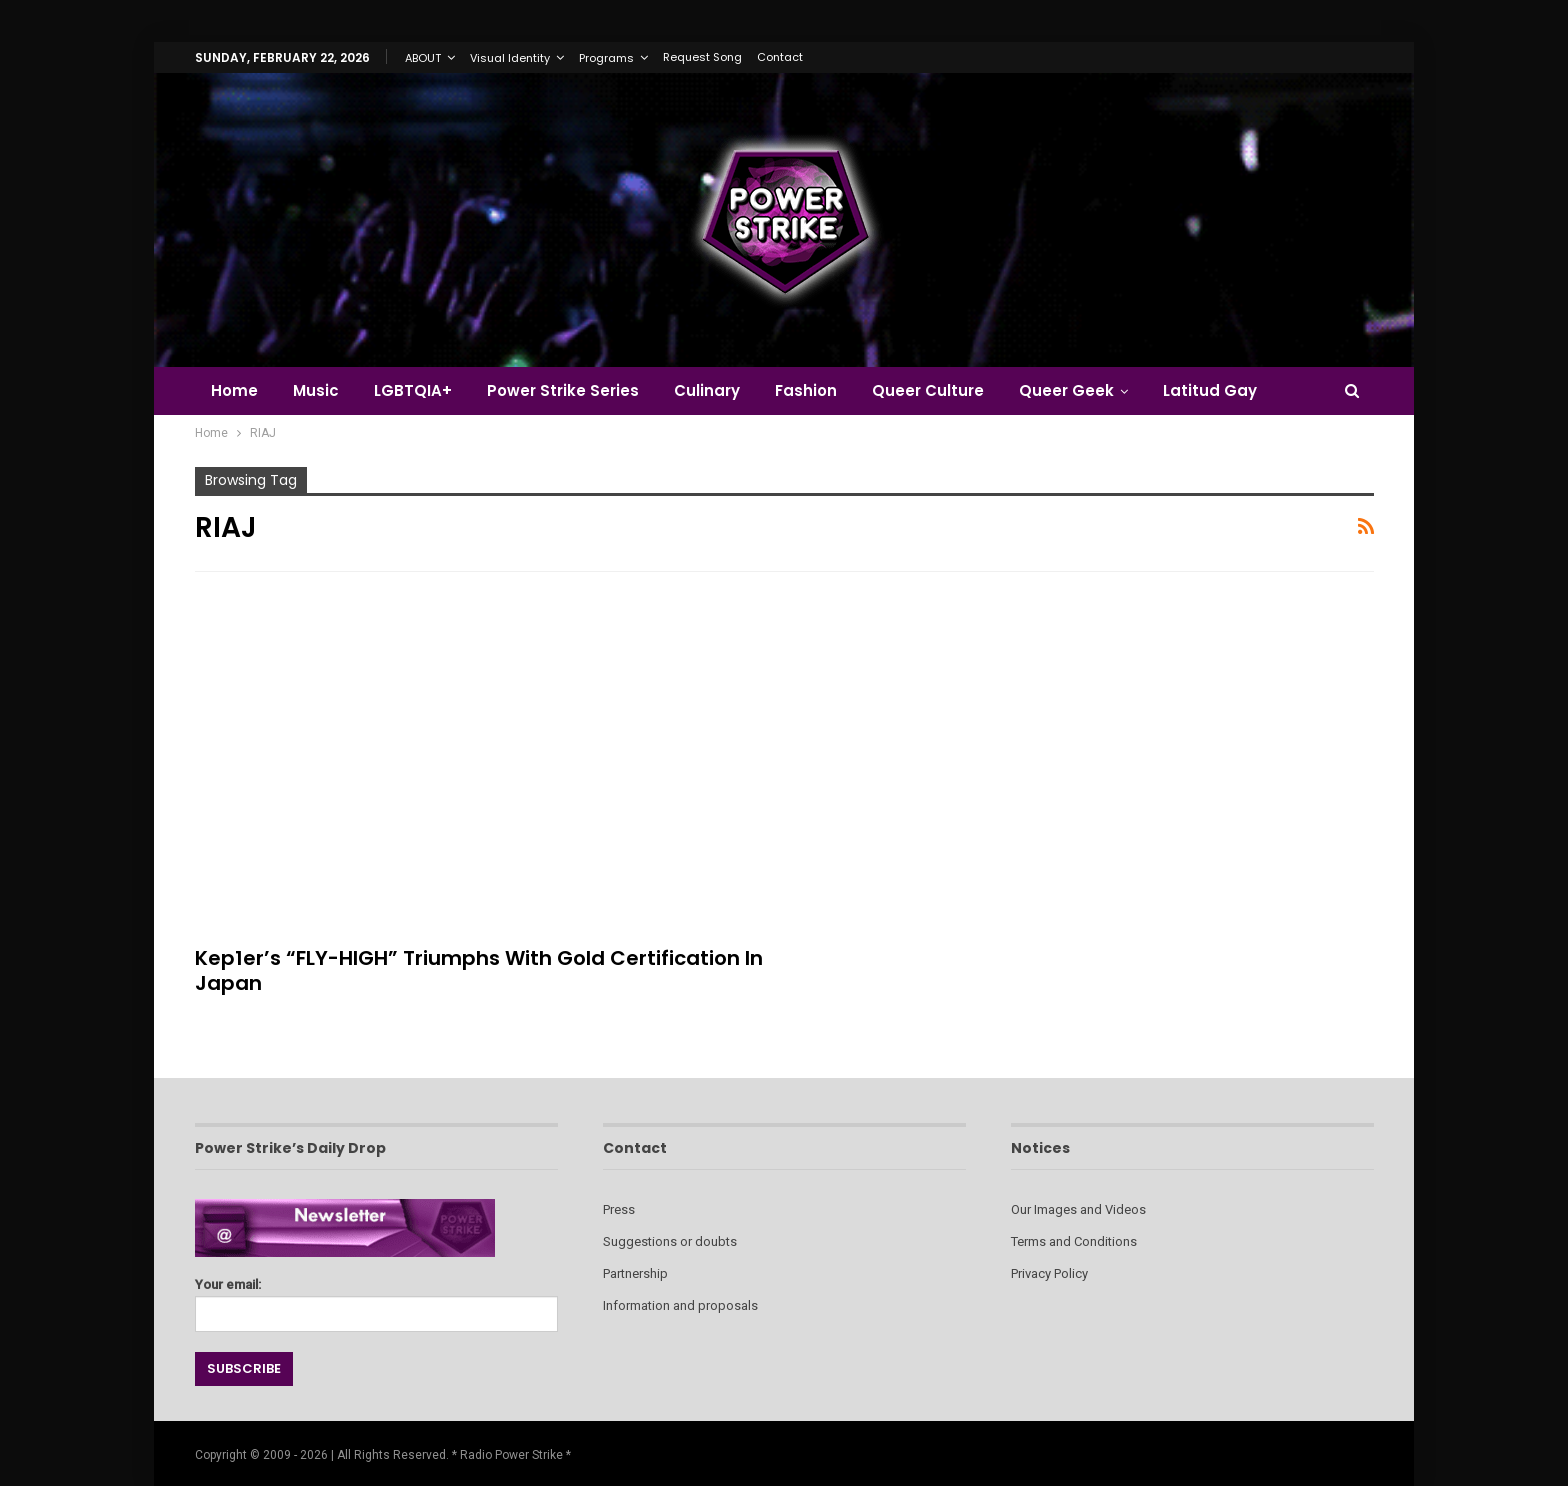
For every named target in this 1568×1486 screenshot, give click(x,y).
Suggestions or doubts (670, 1241)
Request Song (702, 57)
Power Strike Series (563, 390)
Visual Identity (510, 58)
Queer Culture (928, 390)
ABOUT (423, 58)
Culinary (707, 390)
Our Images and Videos (1078, 1209)
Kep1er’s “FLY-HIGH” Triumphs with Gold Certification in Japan (479, 970)
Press (619, 1209)
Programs (606, 58)
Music (316, 390)
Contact (780, 57)
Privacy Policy (1049, 1273)
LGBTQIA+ (413, 390)
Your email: (376, 1299)
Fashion (806, 390)
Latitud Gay (1210, 390)
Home (234, 390)
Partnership (635, 1273)
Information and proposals (680, 1305)
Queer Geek (1066, 390)
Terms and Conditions (1074, 1241)
